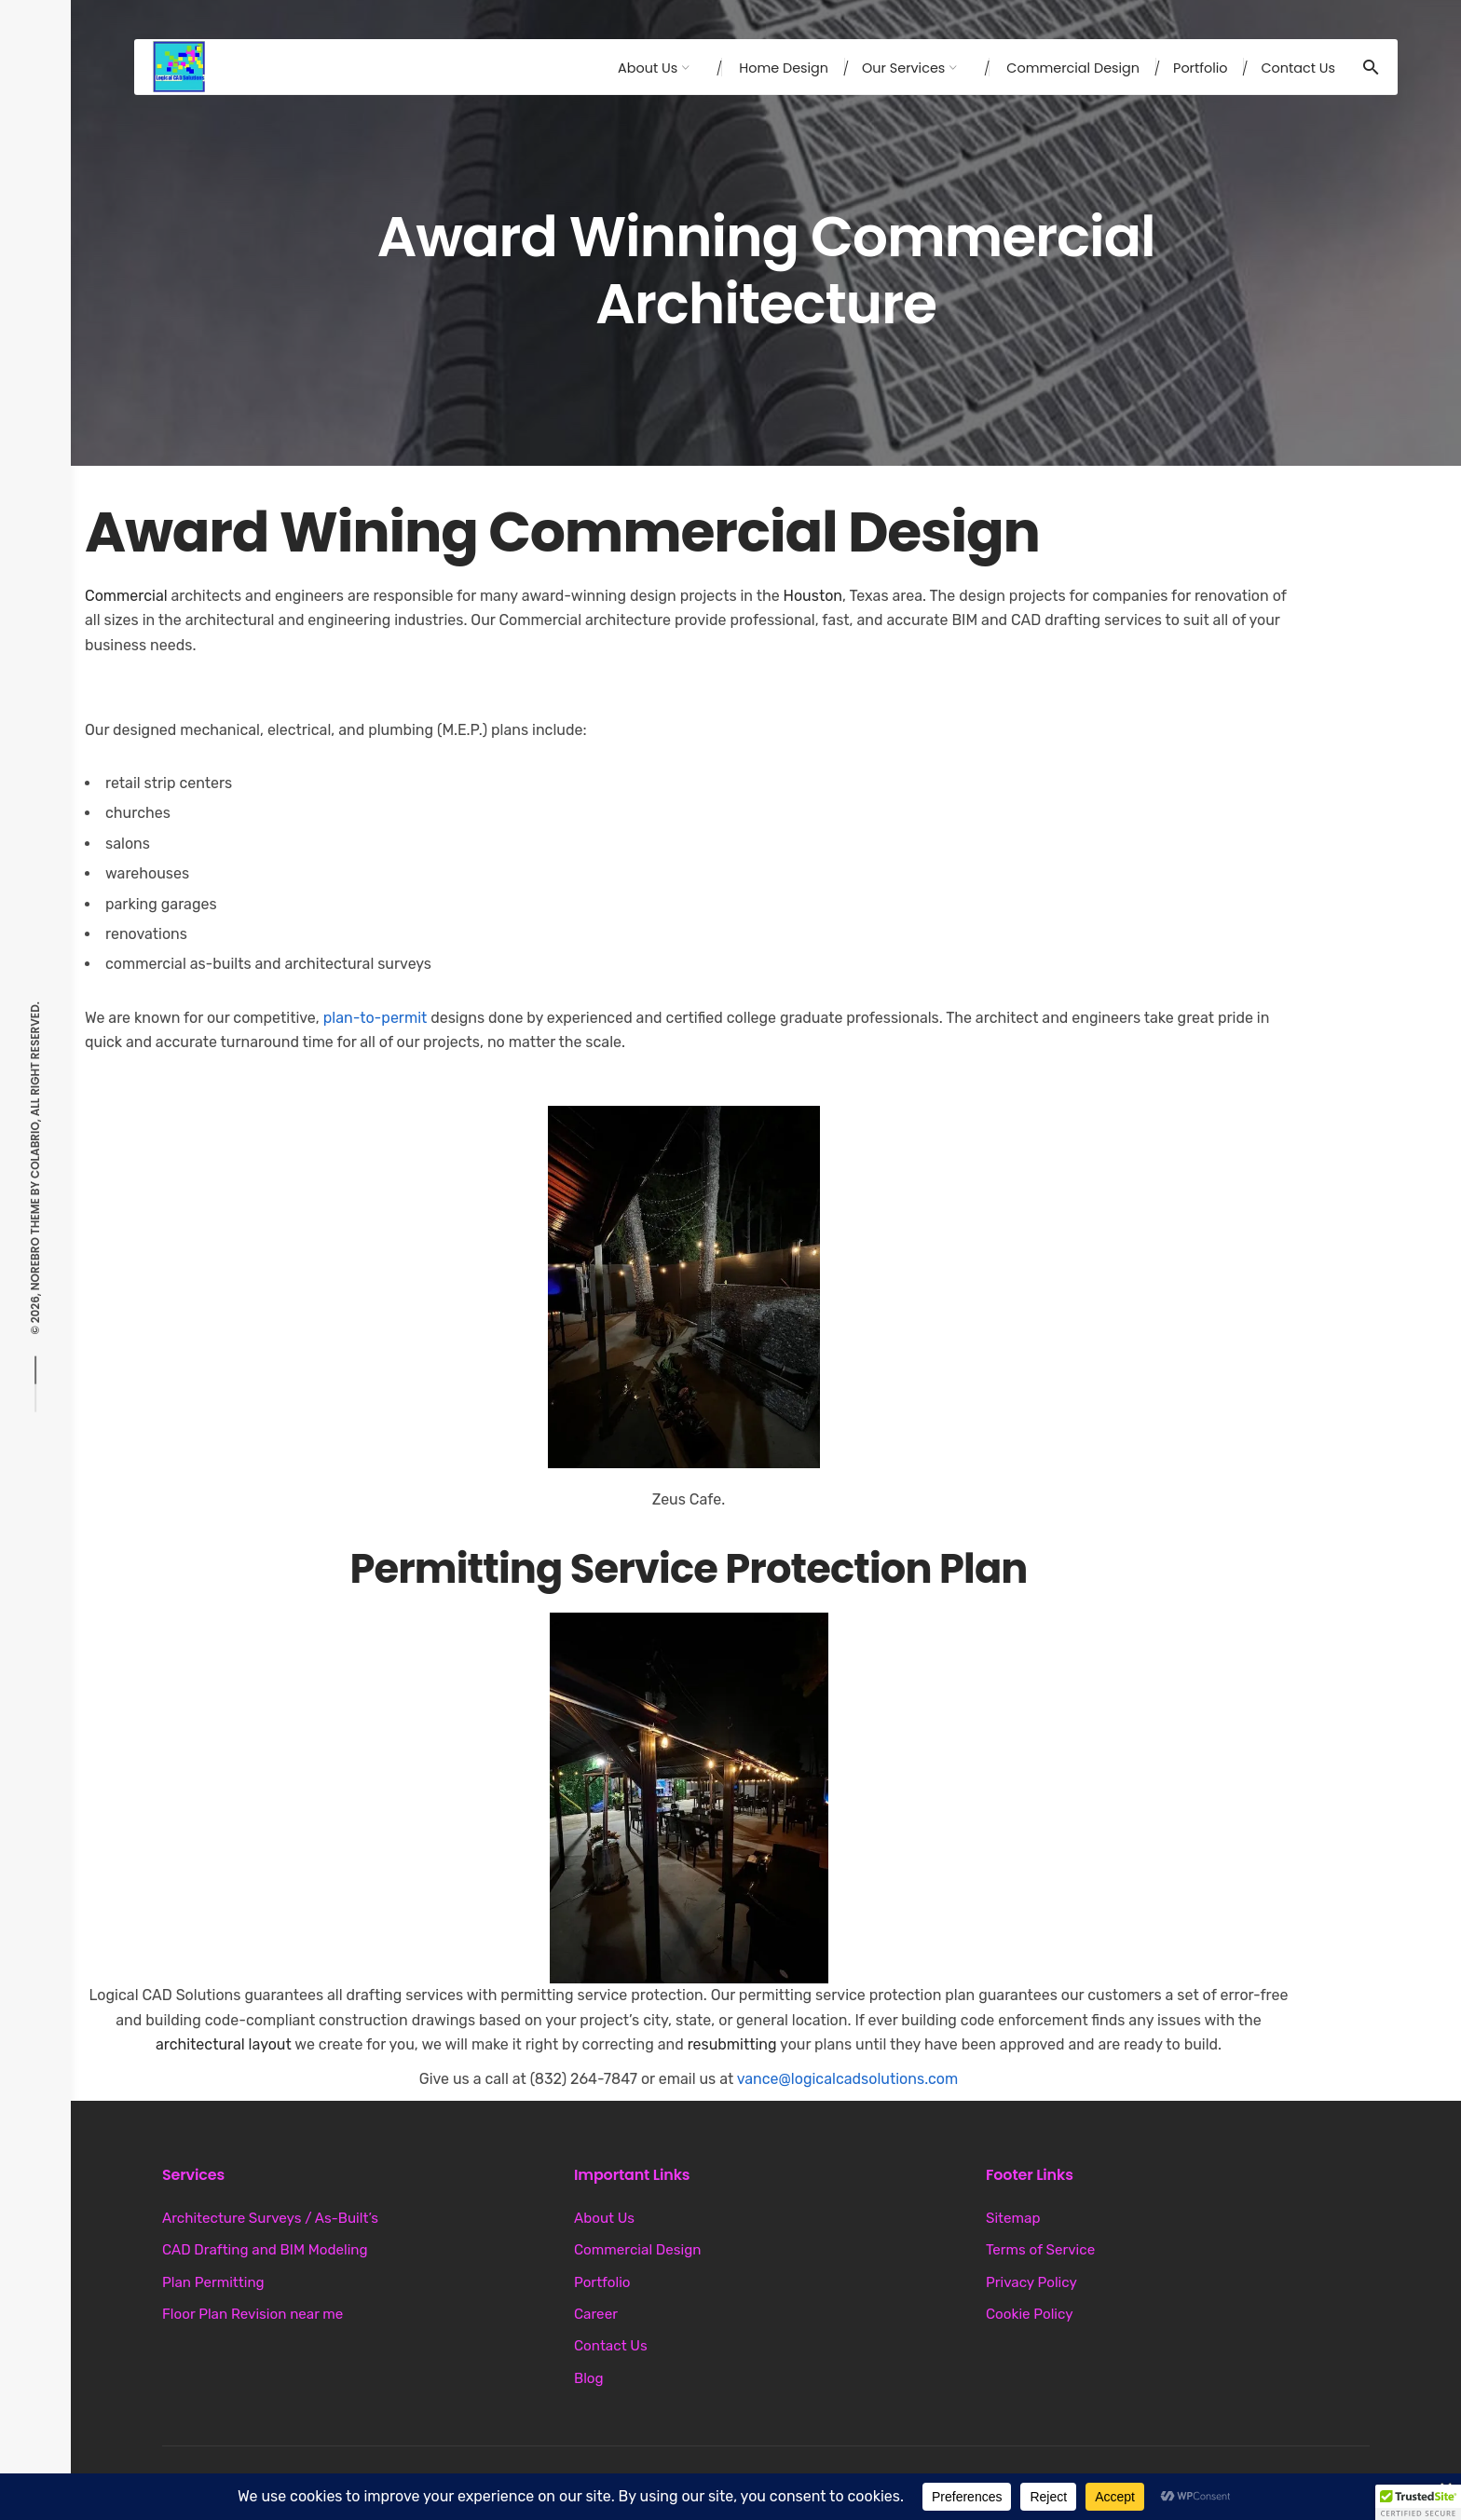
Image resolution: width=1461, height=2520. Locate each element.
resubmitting (732, 2044)
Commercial (126, 596)
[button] (684, 1287)
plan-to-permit (375, 1018)
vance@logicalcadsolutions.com (848, 2079)
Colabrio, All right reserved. (35, 1089)
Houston (813, 596)
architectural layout (224, 2044)
